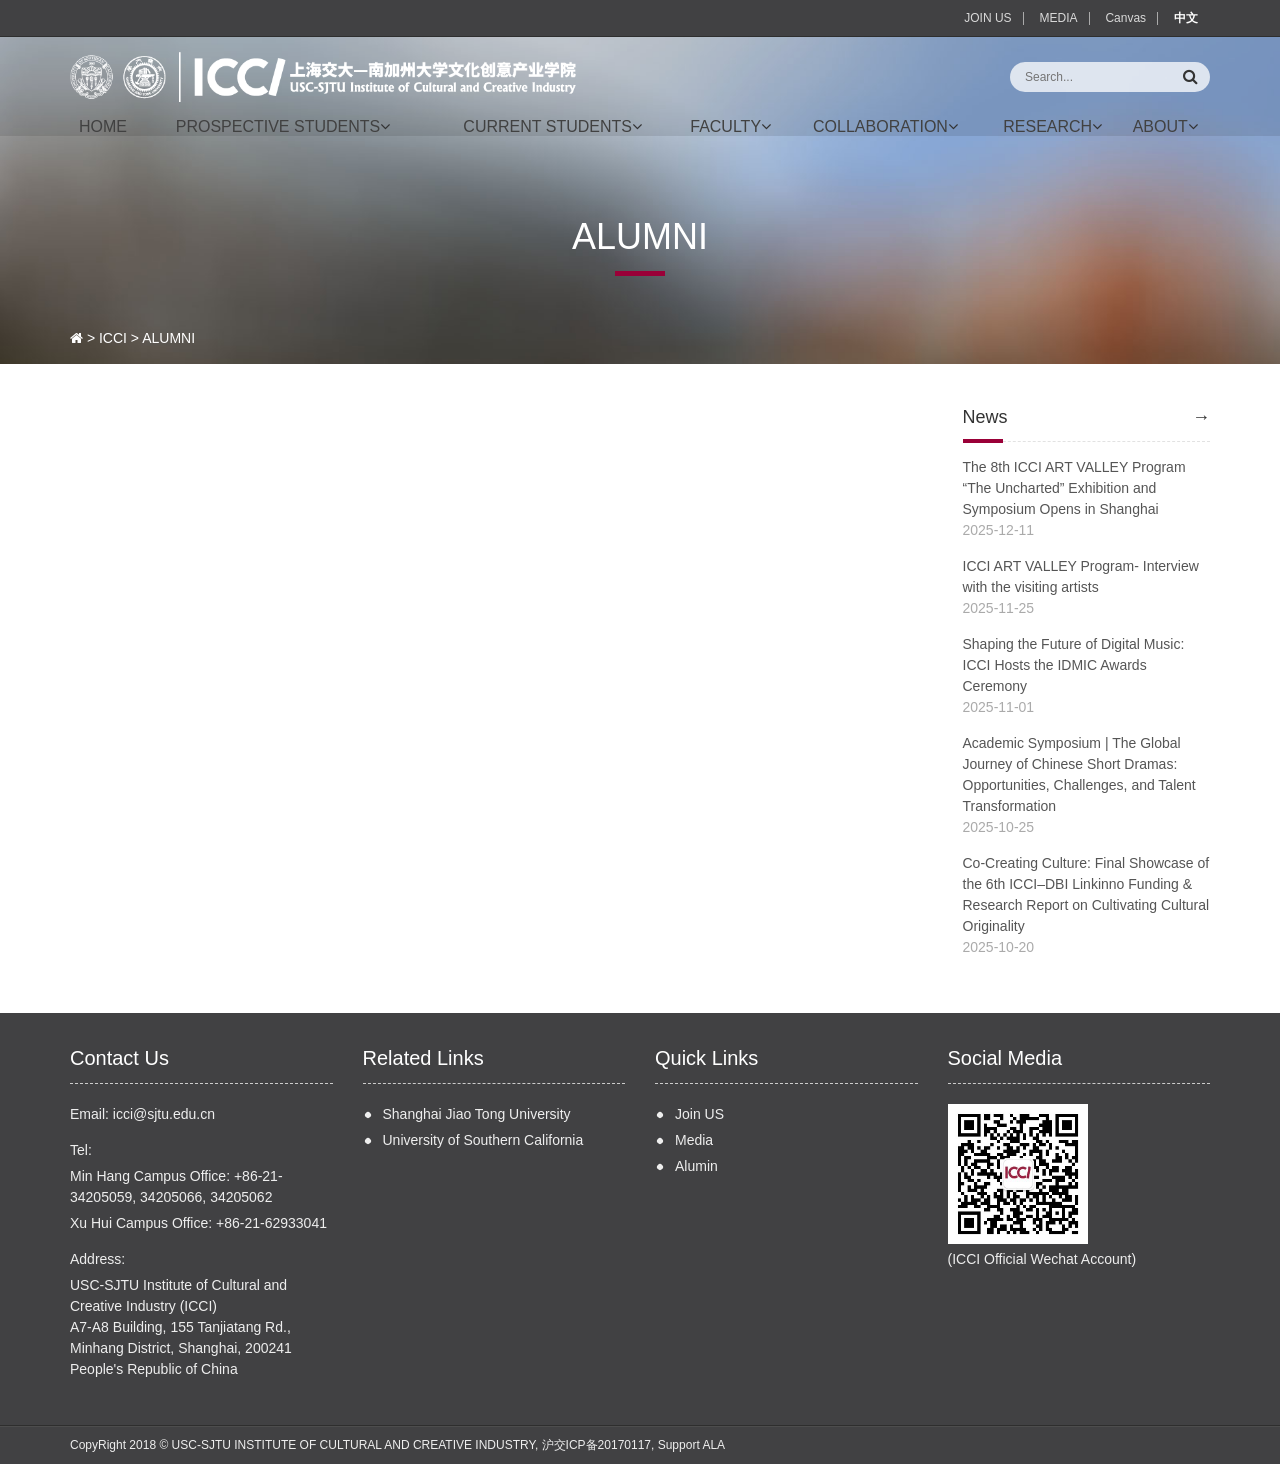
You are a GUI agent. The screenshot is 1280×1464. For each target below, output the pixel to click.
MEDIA (1059, 18)
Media (694, 1140)
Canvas (1125, 18)
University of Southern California (483, 1140)
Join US (699, 1114)
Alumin (696, 1166)
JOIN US (987, 18)
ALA (713, 1445)
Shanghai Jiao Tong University (477, 1114)
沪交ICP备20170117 (596, 1445)
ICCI (113, 338)
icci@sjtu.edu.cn (164, 1114)
